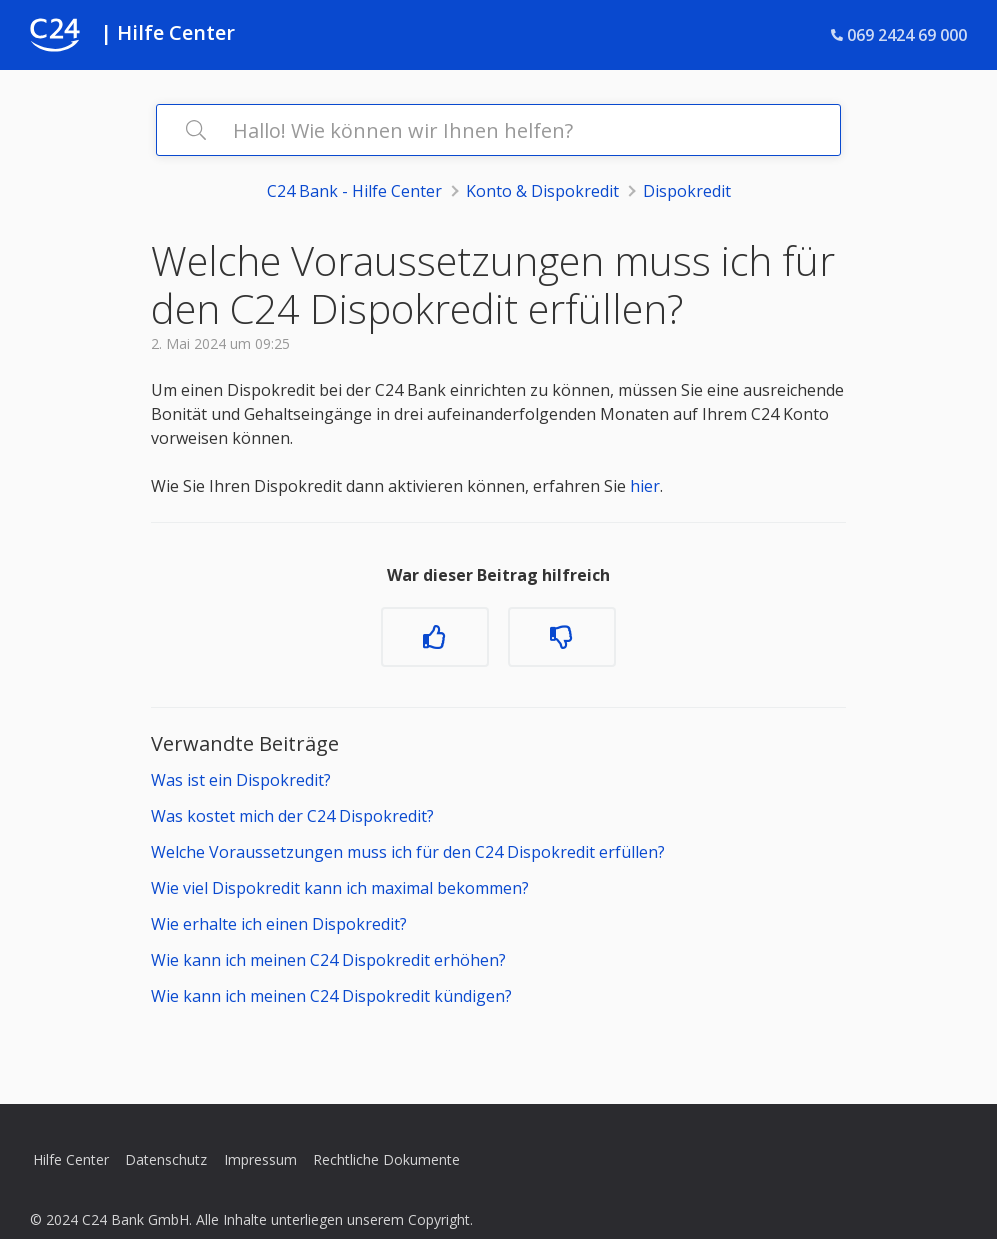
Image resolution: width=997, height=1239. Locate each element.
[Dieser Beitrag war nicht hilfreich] (562, 637)
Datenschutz (166, 1159)
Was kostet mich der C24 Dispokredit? (292, 816)
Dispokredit (687, 191)
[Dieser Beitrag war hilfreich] (435, 637)
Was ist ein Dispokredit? (243, 780)
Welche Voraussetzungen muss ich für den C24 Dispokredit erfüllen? (408, 852)
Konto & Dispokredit (542, 191)
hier (645, 486)
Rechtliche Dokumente (386, 1159)
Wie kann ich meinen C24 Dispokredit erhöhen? (328, 960)
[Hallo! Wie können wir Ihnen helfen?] (498, 130)
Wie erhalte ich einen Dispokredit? (279, 924)
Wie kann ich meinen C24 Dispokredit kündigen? (331, 996)
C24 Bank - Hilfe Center (354, 191)
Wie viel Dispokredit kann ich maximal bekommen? (340, 888)
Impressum (260, 1159)
